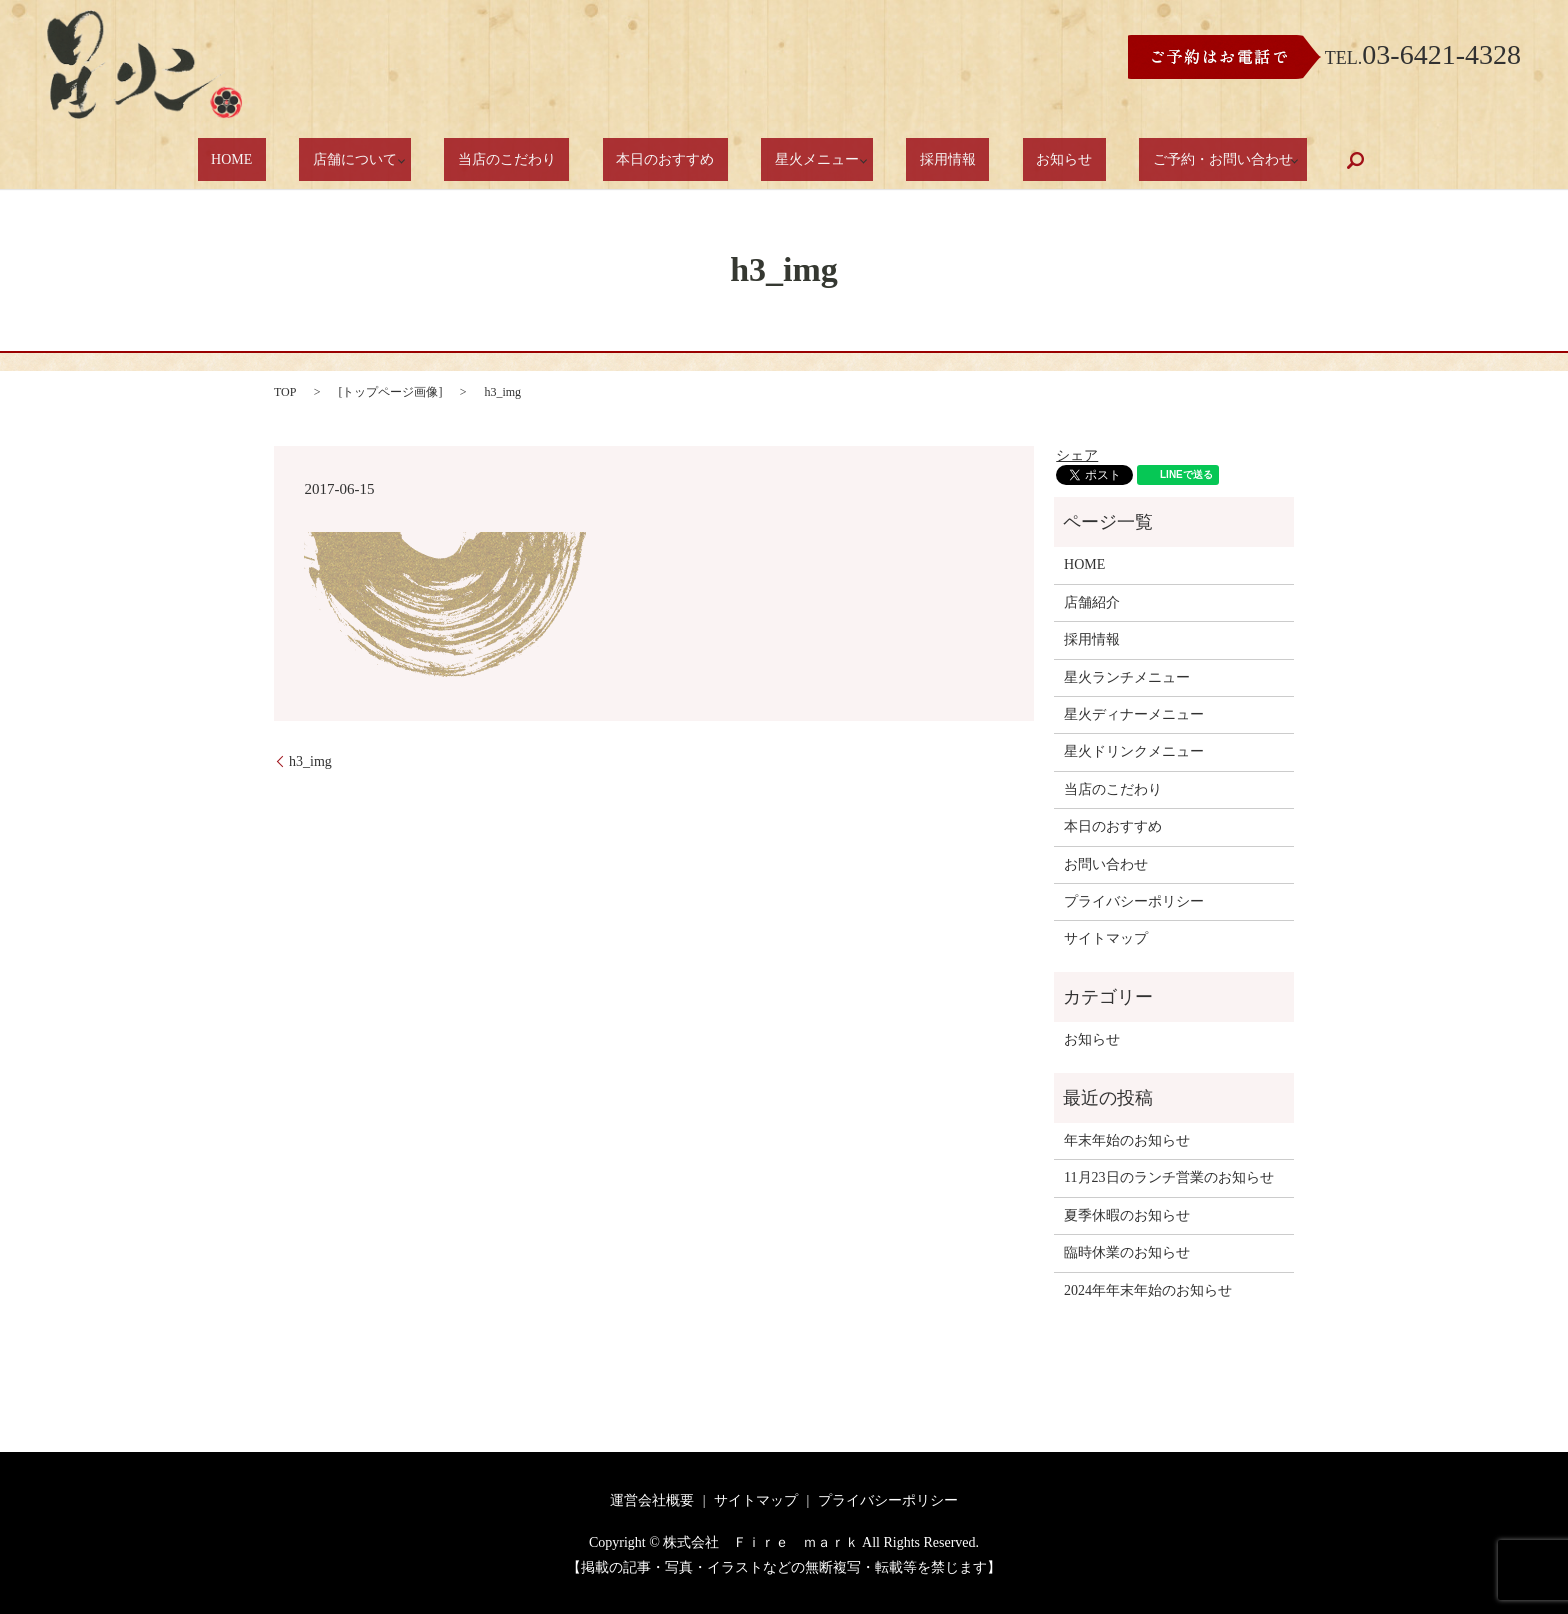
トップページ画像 (390, 392)
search (1270, 160)
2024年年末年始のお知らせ (1148, 1290)
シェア (1077, 455)
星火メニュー (798, 160)
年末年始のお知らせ (1127, 1140)
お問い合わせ (1106, 864)
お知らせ (1005, 160)
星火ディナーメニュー (1134, 714)
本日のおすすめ (674, 160)
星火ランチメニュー (1127, 677)
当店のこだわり (542, 160)
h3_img (310, 761)
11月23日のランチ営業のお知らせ (1168, 1177)
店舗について (403, 160)
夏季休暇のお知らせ (1127, 1215)
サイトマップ (1106, 938)
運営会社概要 (652, 1500)
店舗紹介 (1092, 602)
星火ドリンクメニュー (1134, 751)
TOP (285, 392)
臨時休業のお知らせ (1127, 1252)
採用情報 (916, 160)
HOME (305, 160)
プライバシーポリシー (1134, 901)
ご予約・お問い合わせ (1137, 160)
